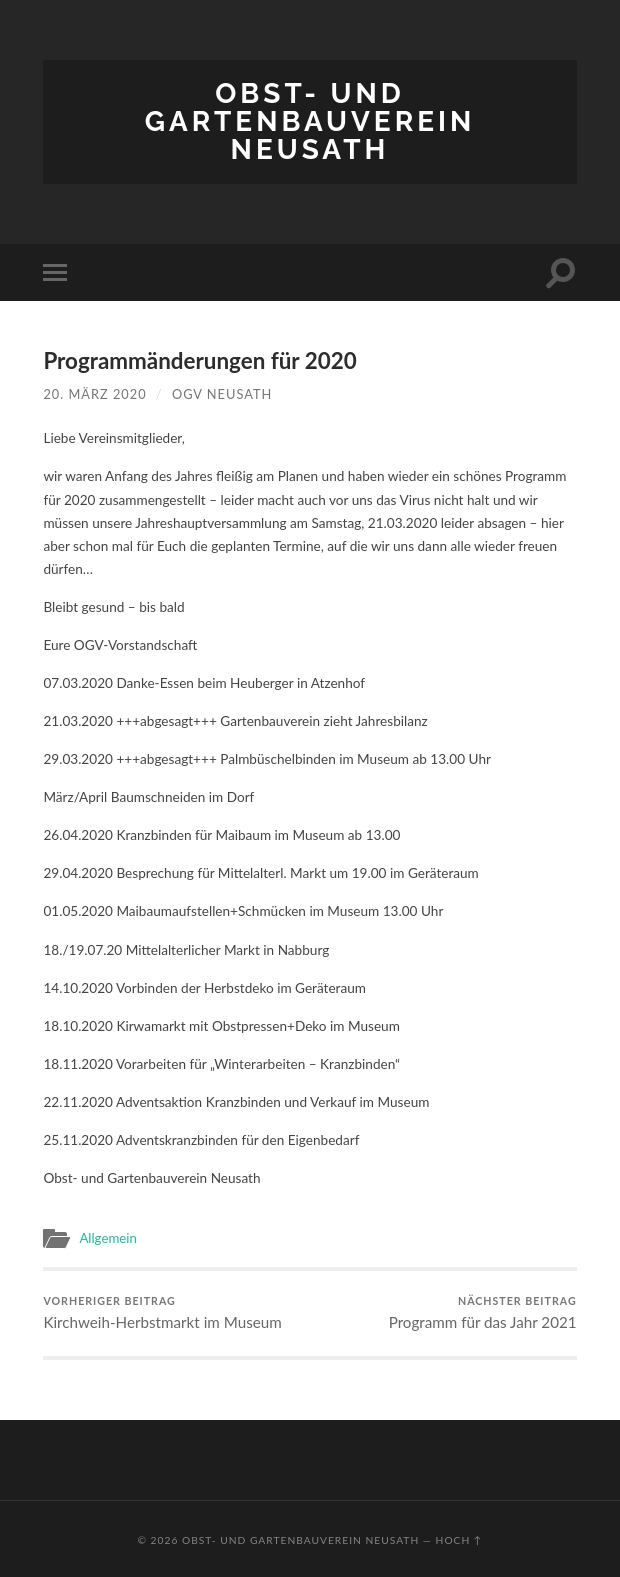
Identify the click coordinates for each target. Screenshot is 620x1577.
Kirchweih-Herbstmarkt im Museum (162, 1312)
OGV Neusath (222, 394)
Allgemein (108, 1238)
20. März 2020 (94, 394)
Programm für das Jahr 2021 (483, 1312)
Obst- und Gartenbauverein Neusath (309, 121)
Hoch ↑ (459, 1540)
